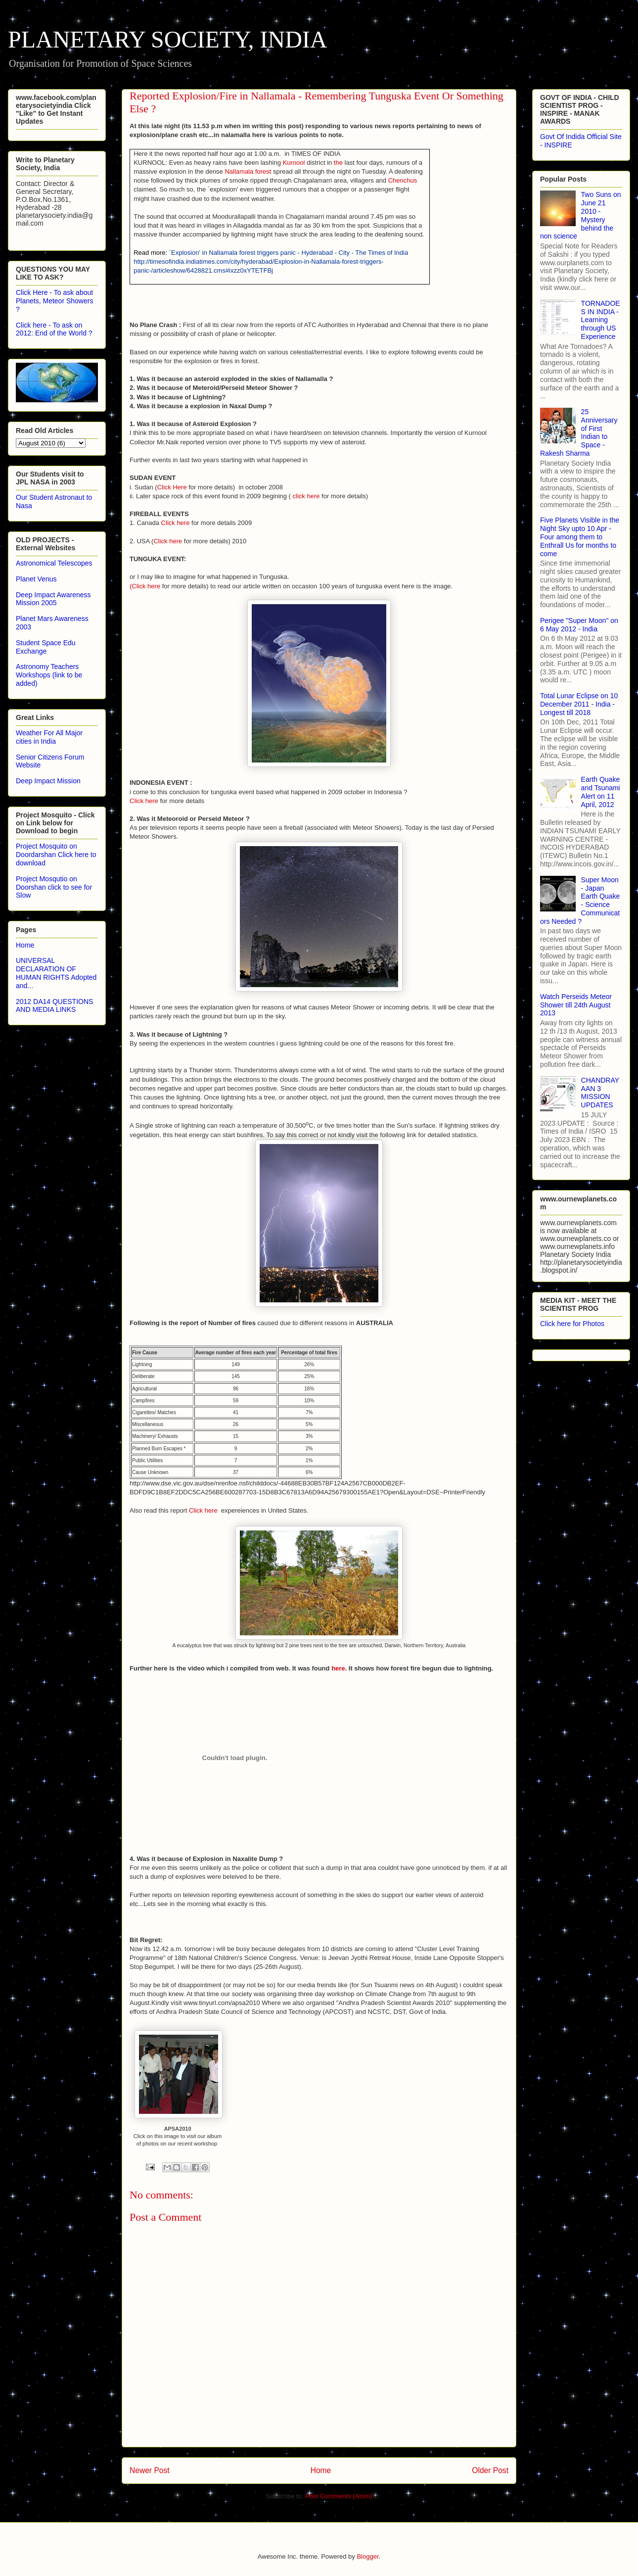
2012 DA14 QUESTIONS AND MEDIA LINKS (54, 1006)
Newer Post (150, 2470)
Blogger (367, 2556)
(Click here (145, 586)
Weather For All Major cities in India (49, 737)
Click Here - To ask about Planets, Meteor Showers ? (54, 300)
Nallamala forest (248, 171)
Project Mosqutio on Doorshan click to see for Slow (54, 887)
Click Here (172, 487)
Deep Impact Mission (48, 781)
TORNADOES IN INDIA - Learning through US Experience (600, 319)
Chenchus (402, 180)
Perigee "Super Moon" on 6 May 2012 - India (579, 625)
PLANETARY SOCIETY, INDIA (167, 39)
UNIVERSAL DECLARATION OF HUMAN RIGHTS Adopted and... (56, 972)
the (338, 162)
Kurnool (294, 162)
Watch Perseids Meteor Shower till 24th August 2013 (576, 1005)
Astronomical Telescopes (54, 563)
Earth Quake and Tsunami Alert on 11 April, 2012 (600, 791)
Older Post (490, 2470)
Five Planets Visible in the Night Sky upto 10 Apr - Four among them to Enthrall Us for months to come (579, 536)
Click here (175, 522)
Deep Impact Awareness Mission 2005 (53, 599)
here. (340, 1668)
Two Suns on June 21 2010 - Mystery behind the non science (580, 215)
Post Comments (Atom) (338, 2496)
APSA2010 (177, 2129)
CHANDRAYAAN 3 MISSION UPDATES (600, 1092)
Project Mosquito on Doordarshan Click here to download (56, 854)
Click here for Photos (572, 1324)
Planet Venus (36, 579)
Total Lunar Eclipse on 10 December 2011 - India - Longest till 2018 (579, 704)
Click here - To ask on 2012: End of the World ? (54, 329)
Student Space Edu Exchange (46, 647)
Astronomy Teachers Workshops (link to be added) (49, 675)
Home (321, 2470)
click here (306, 496)
